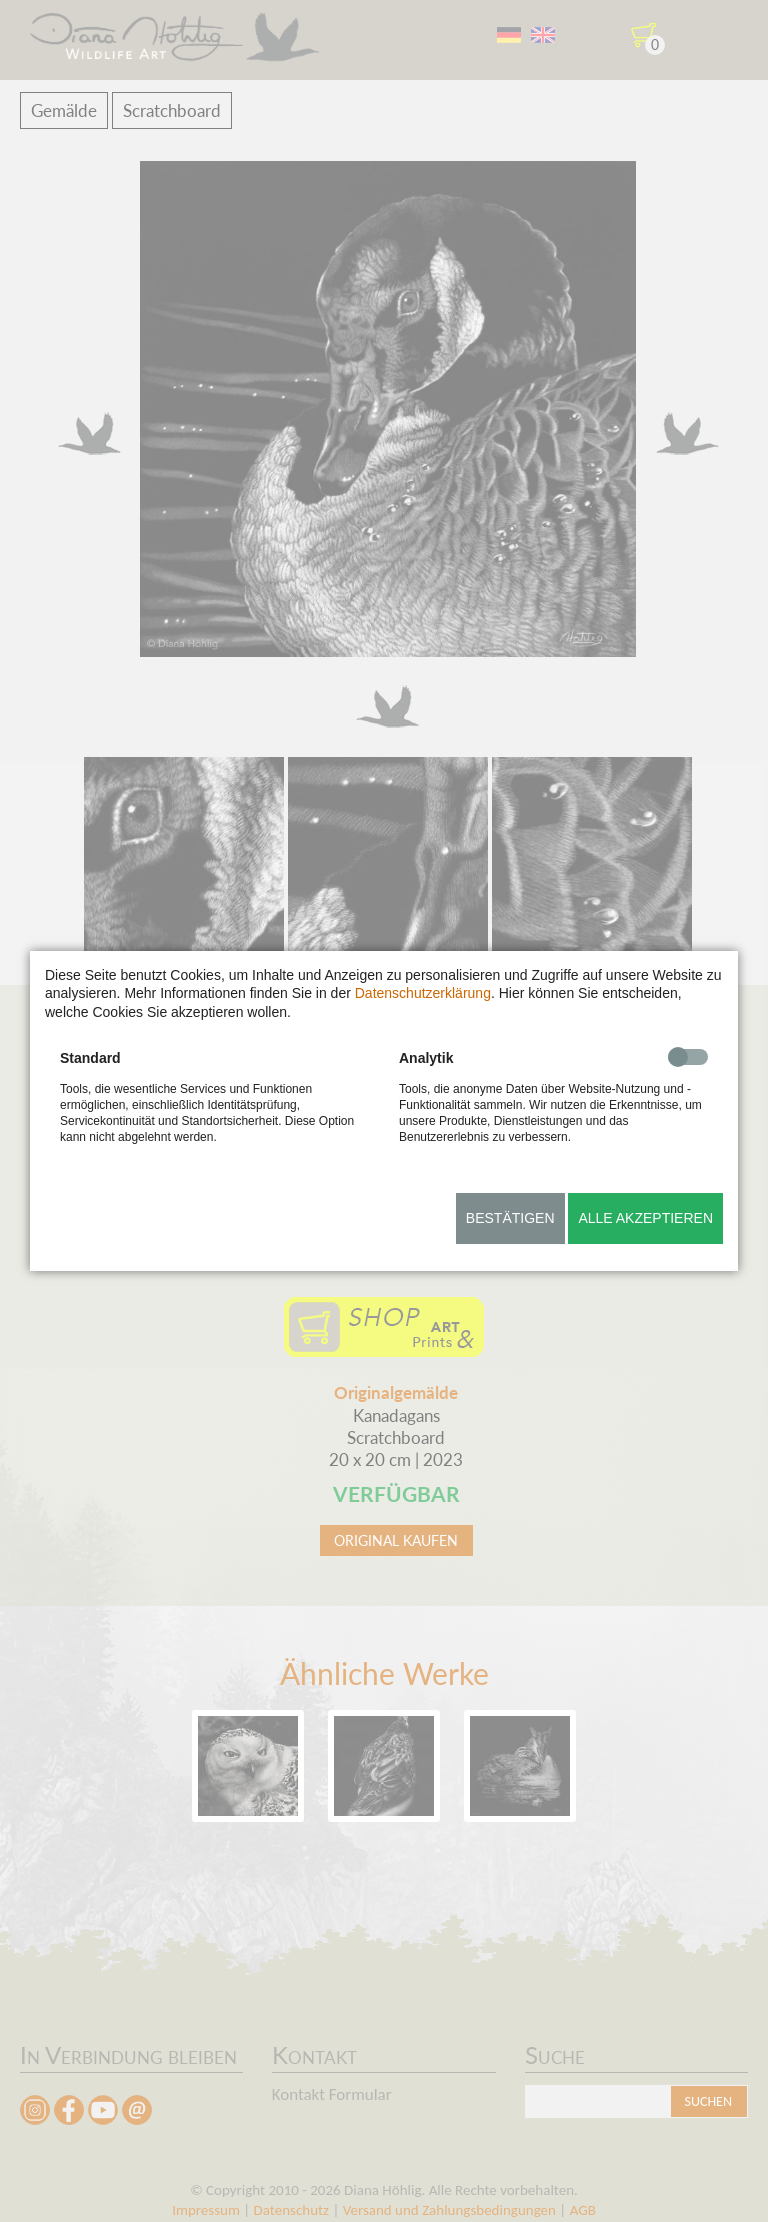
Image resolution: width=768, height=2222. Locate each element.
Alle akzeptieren (645, 1218)
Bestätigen (510, 1218)
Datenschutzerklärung (423, 993)
